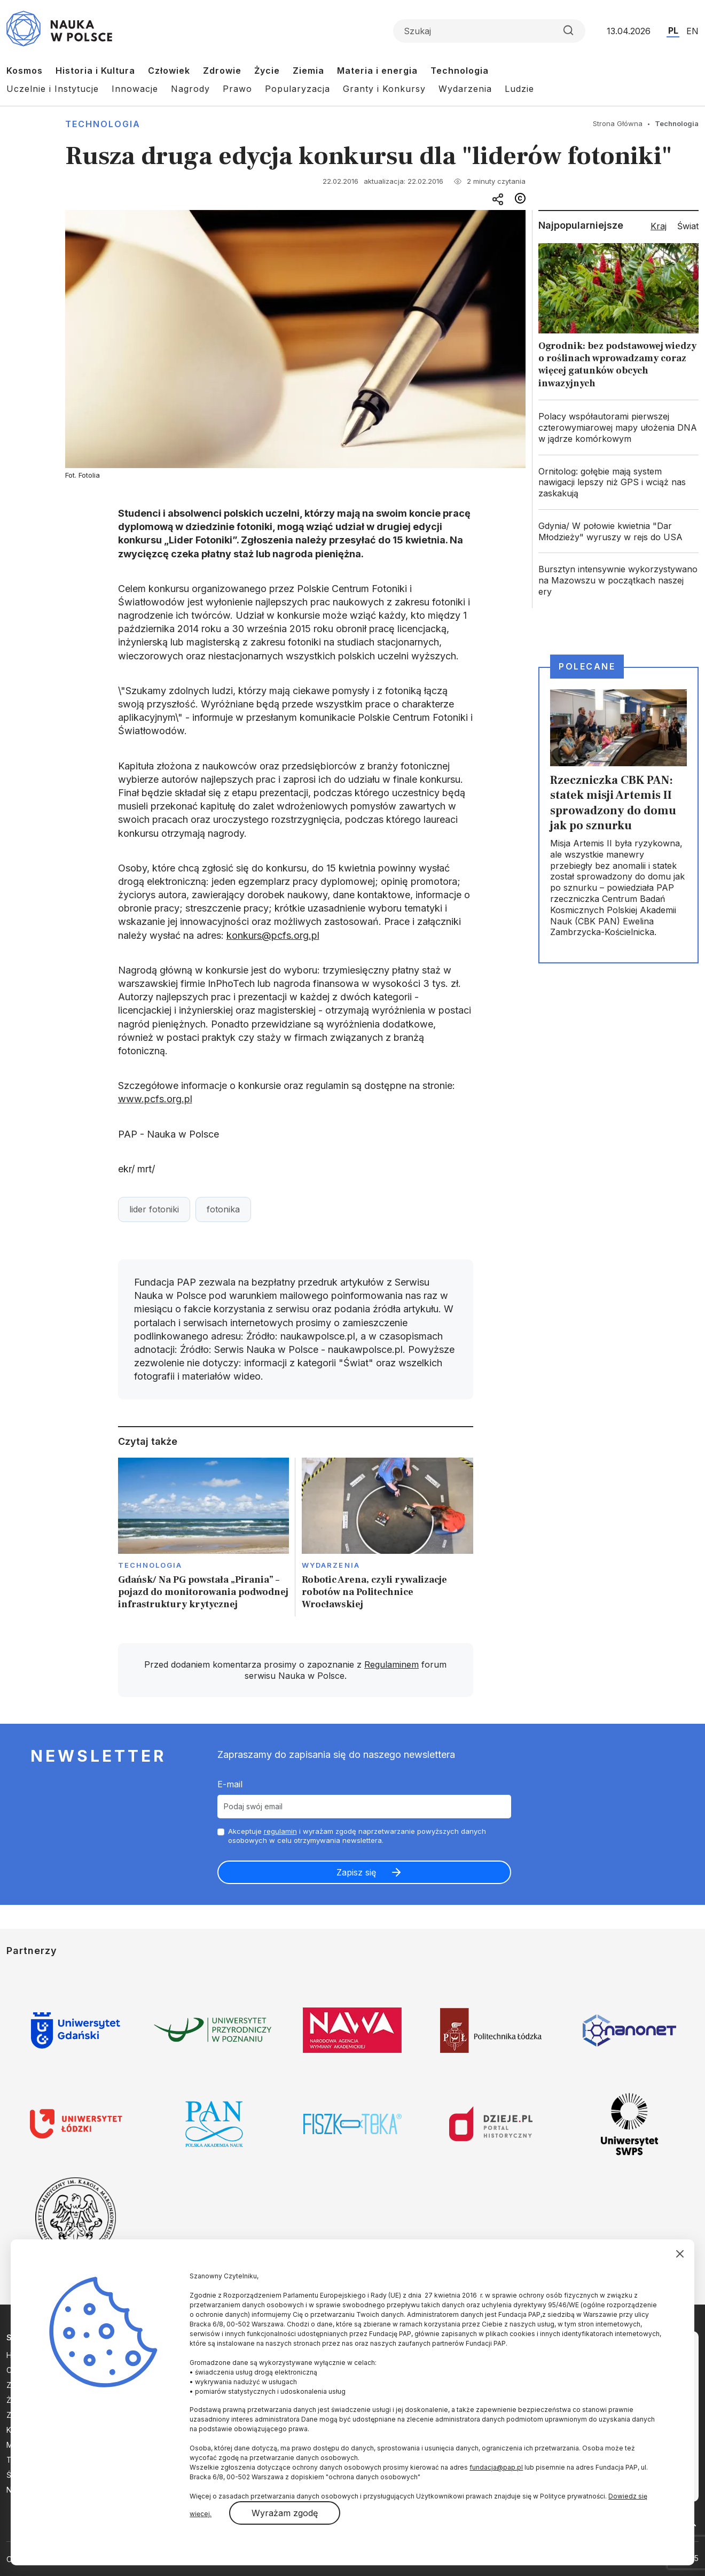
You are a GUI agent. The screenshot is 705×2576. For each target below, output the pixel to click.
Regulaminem (391, 1664)
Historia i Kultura (95, 70)
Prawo (237, 88)
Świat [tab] (688, 226)
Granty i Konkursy (384, 88)
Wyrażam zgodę (285, 2513)
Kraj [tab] (659, 226)
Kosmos (24, 70)
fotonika (223, 1209)
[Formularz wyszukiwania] (489, 31)
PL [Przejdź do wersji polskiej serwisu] (673, 30)
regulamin (280, 1831)
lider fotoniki (154, 1209)
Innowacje (135, 88)
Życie (267, 70)
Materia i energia (377, 70)
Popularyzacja (297, 88)
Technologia (459, 70)
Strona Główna (618, 123)
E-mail (229, 1784)
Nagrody (190, 88)
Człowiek (169, 70)
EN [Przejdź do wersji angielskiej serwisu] (692, 31)
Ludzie (519, 88)
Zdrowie (222, 70)
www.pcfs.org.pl (155, 1098)
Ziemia (308, 70)
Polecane (587, 666)
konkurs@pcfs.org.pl (272, 935)
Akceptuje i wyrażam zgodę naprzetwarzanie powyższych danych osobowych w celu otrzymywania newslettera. (357, 1836)
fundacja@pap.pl (496, 2467)
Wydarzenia (465, 88)
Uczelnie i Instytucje (52, 88)
